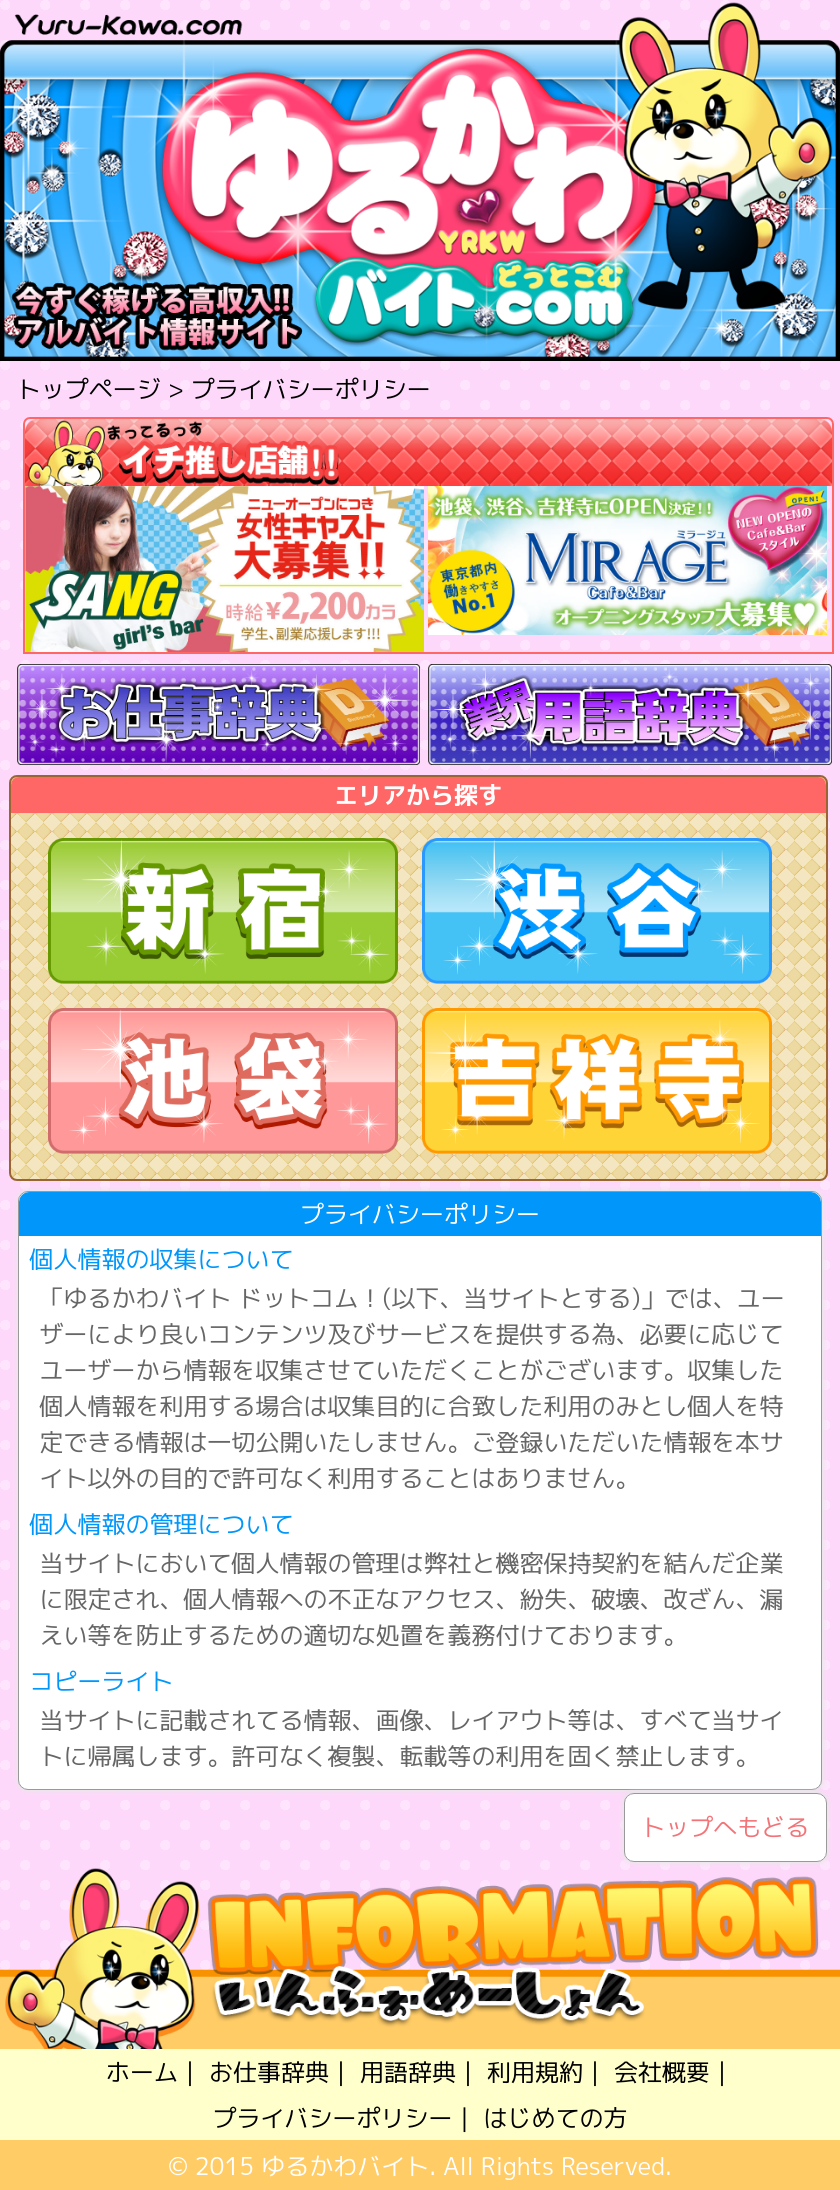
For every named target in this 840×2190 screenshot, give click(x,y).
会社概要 (662, 2072)
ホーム (142, 2072)
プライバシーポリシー (333, 2118)
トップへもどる (725, 1828)
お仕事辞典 (269, 2072)
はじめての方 (555, 2118)
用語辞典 (408, 2072)
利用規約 (535, 2072)
